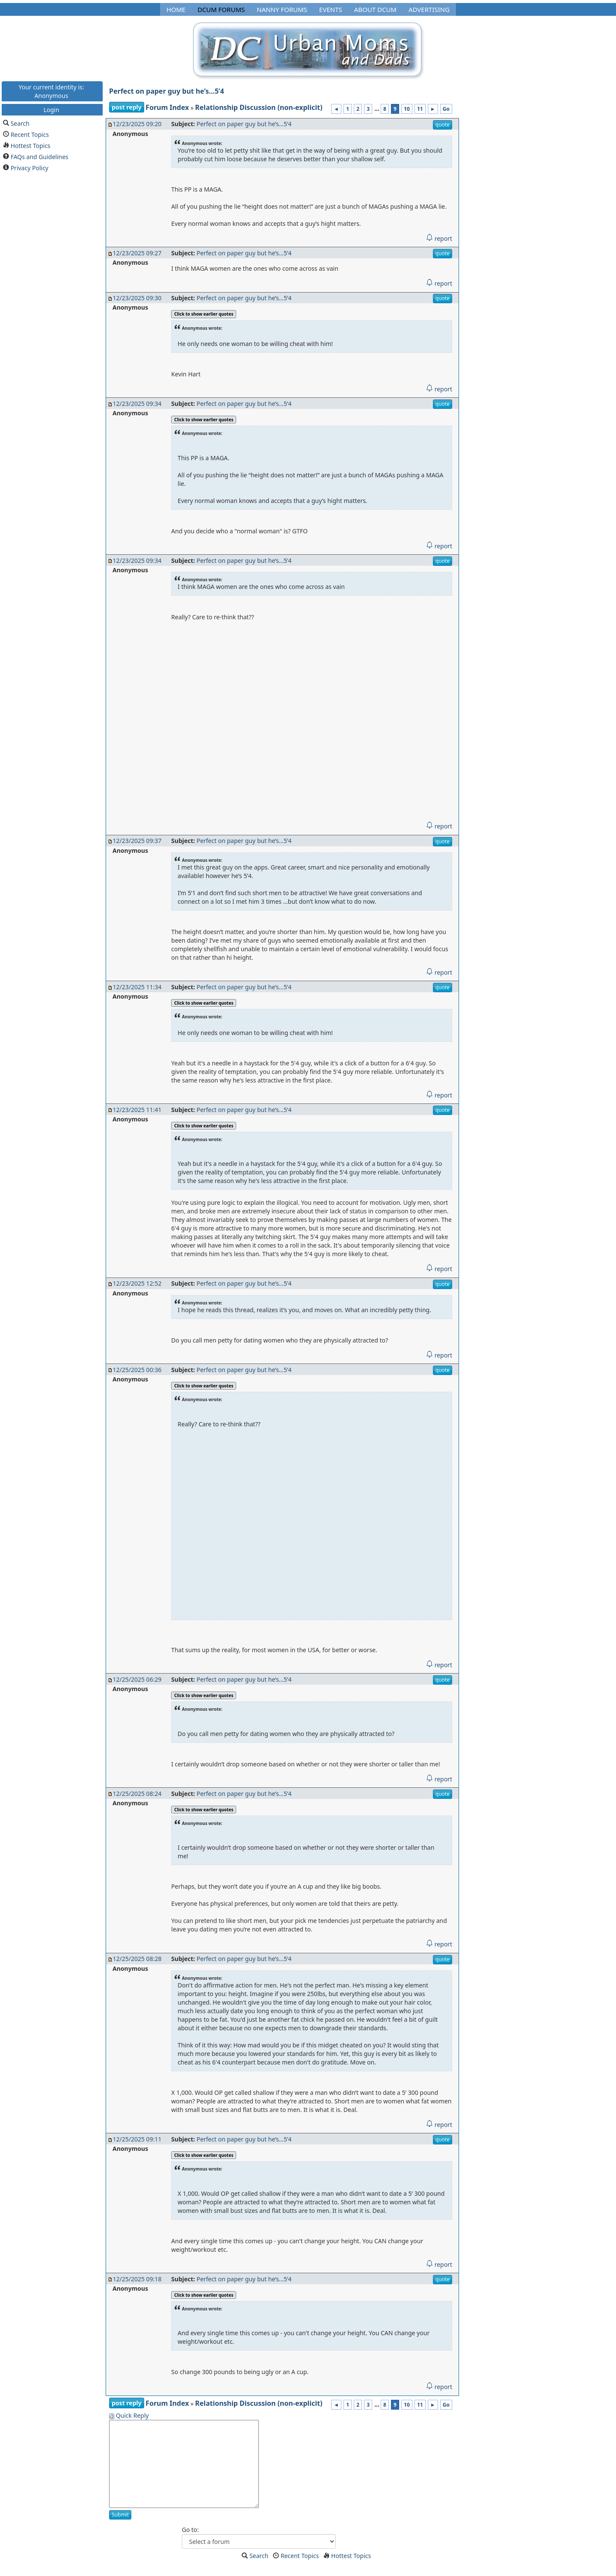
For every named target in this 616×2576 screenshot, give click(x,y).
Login (51, 109)
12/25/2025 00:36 (137, 1370)
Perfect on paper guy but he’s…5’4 (166, 91)
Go (446, 108)
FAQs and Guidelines (39, 156)
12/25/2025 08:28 (137, 1959)
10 (407, 108)
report (439, 238)
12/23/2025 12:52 (137, 1283)
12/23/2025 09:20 (137, 124)
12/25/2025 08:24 (137, 1793)
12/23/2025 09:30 (137, 298)
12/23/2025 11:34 (137, 987)
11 (420, 108)
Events (330, 9)
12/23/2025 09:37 (137, 841)
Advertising (429, 9)
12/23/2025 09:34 (137, 403)
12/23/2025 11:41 (137, 1110)
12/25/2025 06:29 (137, 1679)
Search (20, 123)
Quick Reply (132, 2415)
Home (176, 9)
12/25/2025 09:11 (137, 2139)
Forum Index (167, 107)
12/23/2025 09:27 (137, 253)
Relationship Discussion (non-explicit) (259, 107)
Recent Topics (30, 134)
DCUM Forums (221, 9)
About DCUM (375, 9)
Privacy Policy (29, 167)
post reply (127, 107)
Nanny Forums (282, 9)
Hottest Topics (30, 145)
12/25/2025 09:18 (137, 2279)
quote (442, 124)
